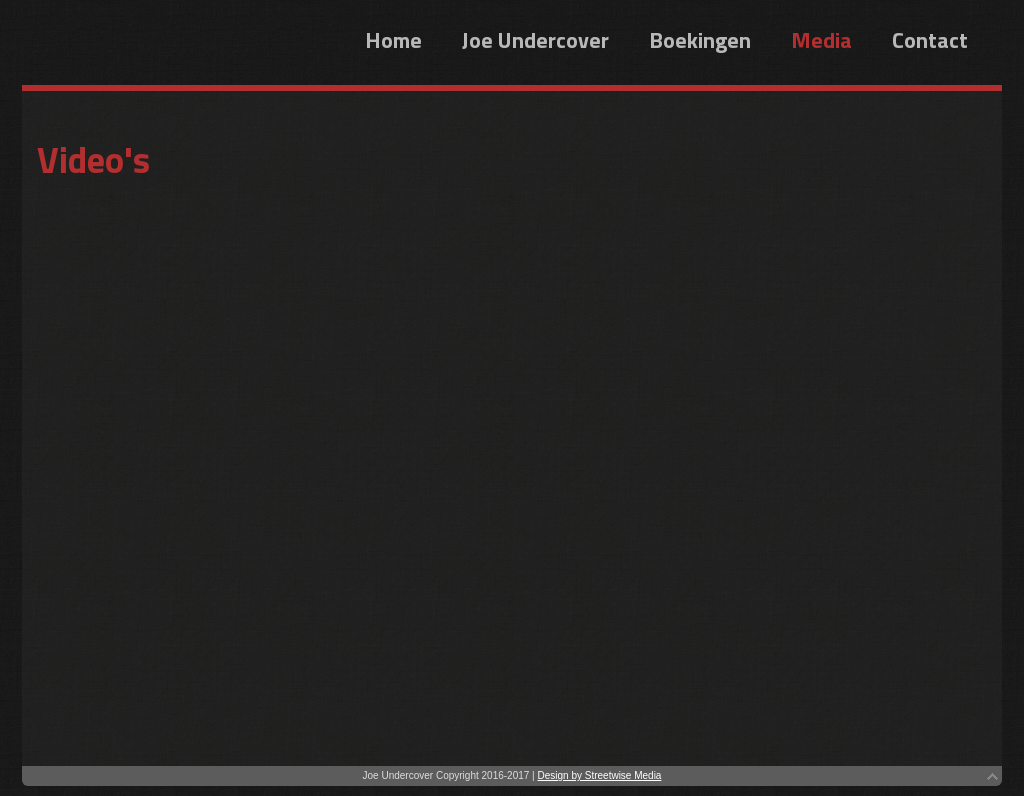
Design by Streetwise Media (599, 775)
